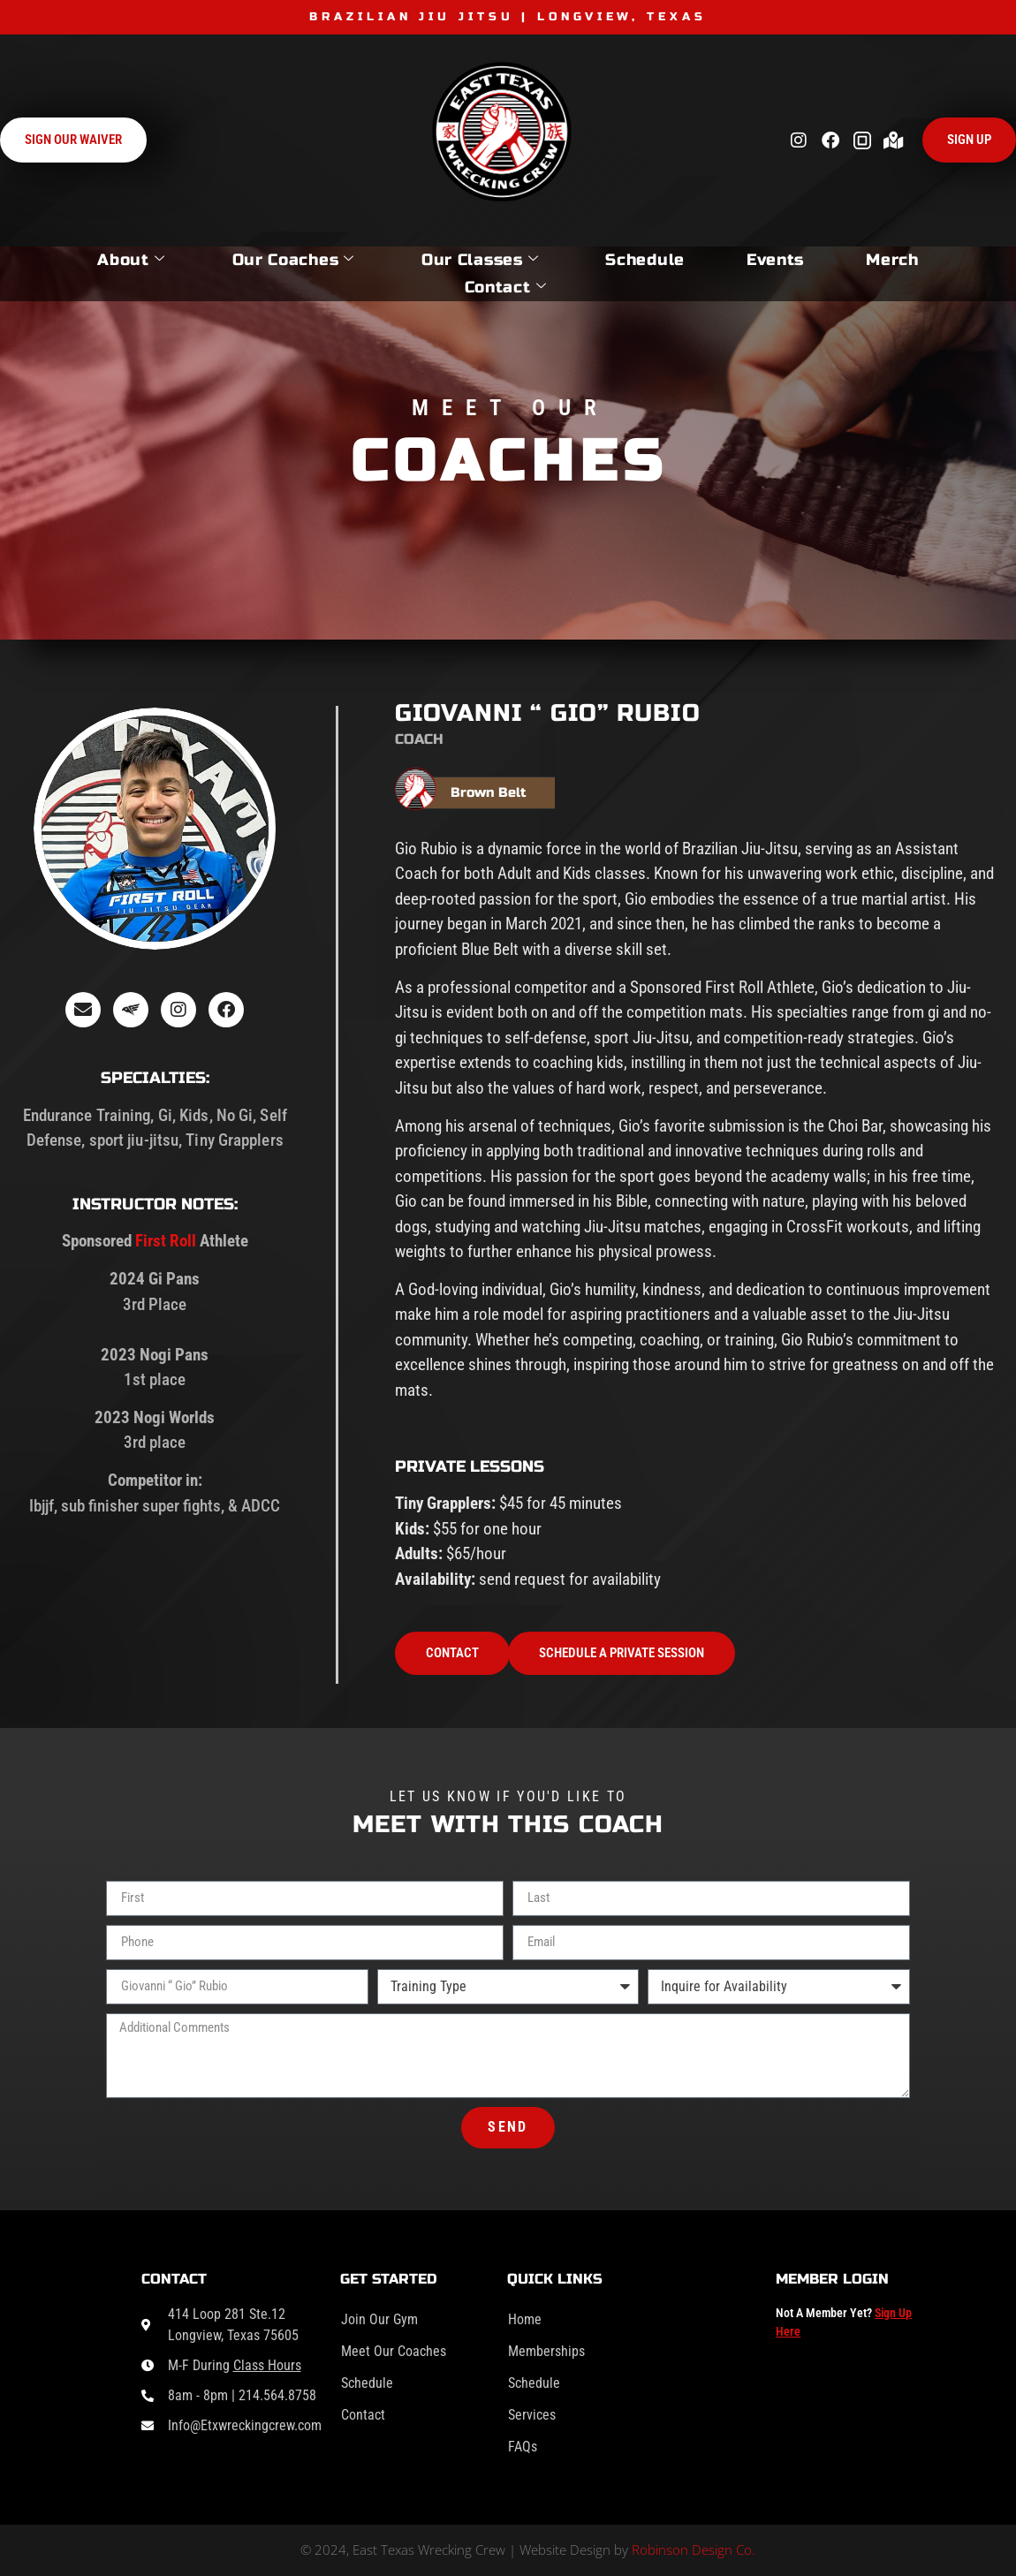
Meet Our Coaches (393, 2351)
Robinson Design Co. (693, 2549)
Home (525, 2319)
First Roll (165, 1241)
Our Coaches (293, 259)
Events (775, 259)
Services (532, 2414)
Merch (892, 259)
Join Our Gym (379, 2319)
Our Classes (479, 259)
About (130, 259)
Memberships (546, 2351)
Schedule (645, 259)
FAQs (522, 2446)
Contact (506, 287)
